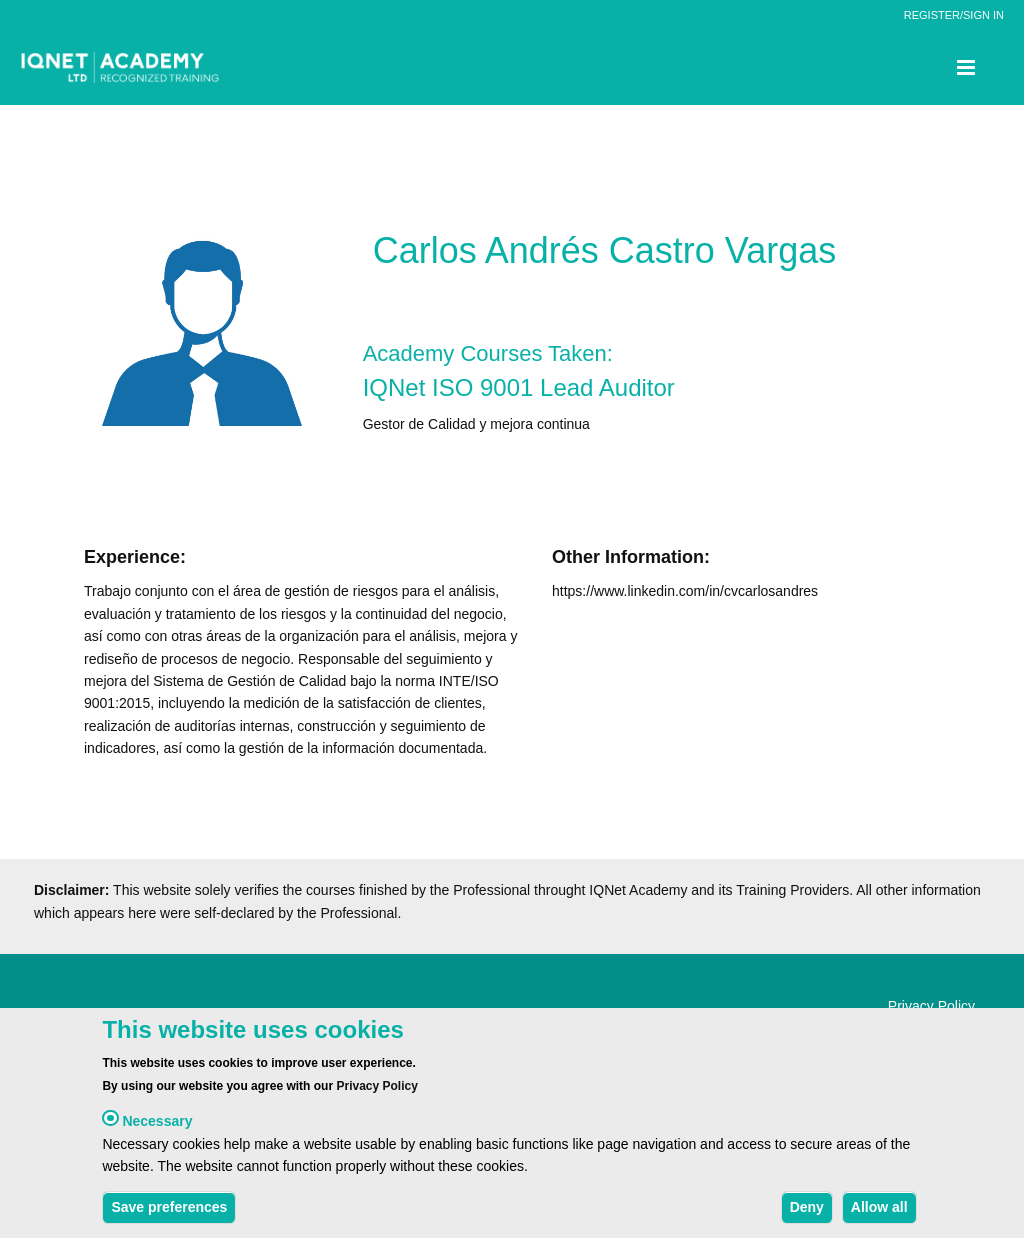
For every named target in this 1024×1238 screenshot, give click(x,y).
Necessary (157, 1129)
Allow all (879, 1215)
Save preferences (169, 1215)
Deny (807, 1215)
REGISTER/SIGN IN (954, 15)
